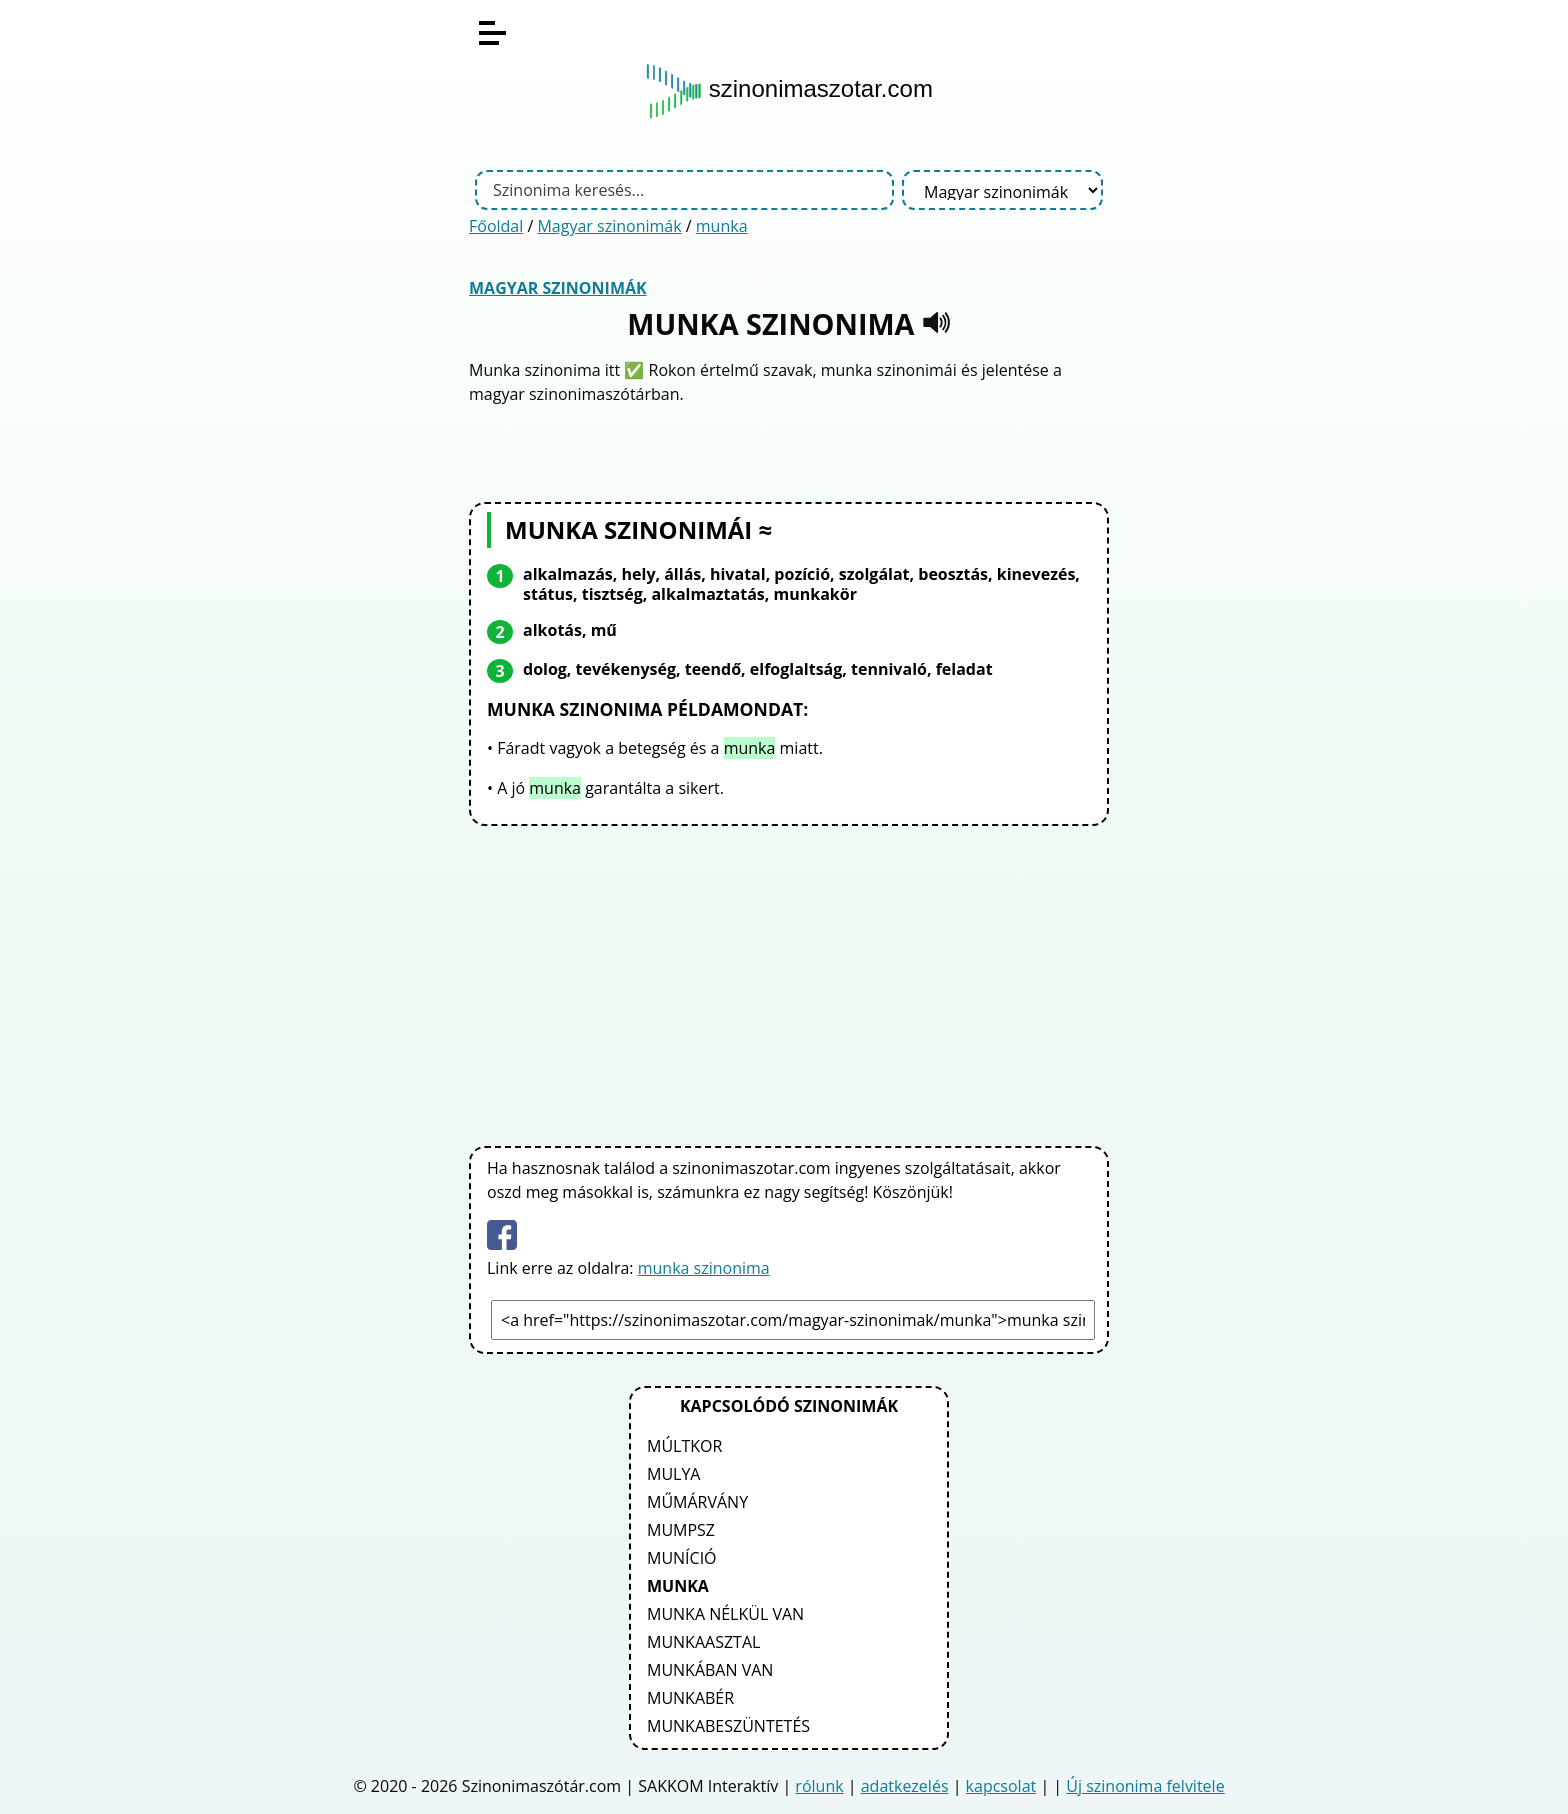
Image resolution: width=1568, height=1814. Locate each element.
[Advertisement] (789, 982)
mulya (673, 1474)
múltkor (684, 1446)
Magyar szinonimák (609, 226)
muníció (682, 1558)
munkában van (710, 1670)
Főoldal (496, 226)
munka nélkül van (725, 1614)
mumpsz (681, 1530)
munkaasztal (703, 1642)
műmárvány (697, 1502)
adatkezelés (905, 1786)
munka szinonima (704, 1268)
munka (722, 226)
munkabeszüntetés (728, 1726)
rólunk (819, 1786)
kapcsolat (1001, 1786)
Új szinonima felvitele (1145, 1786)
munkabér (690, 1698)
